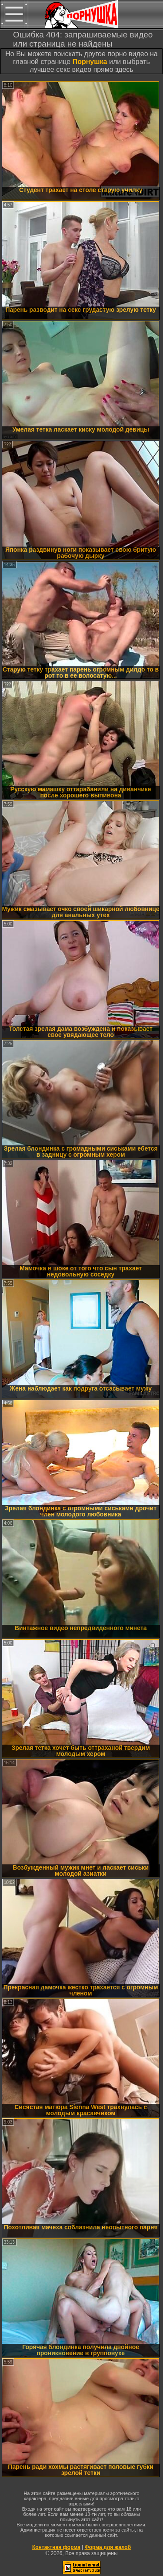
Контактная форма (56, 2547)
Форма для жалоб (108, 2547)
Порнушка (90, 61)
